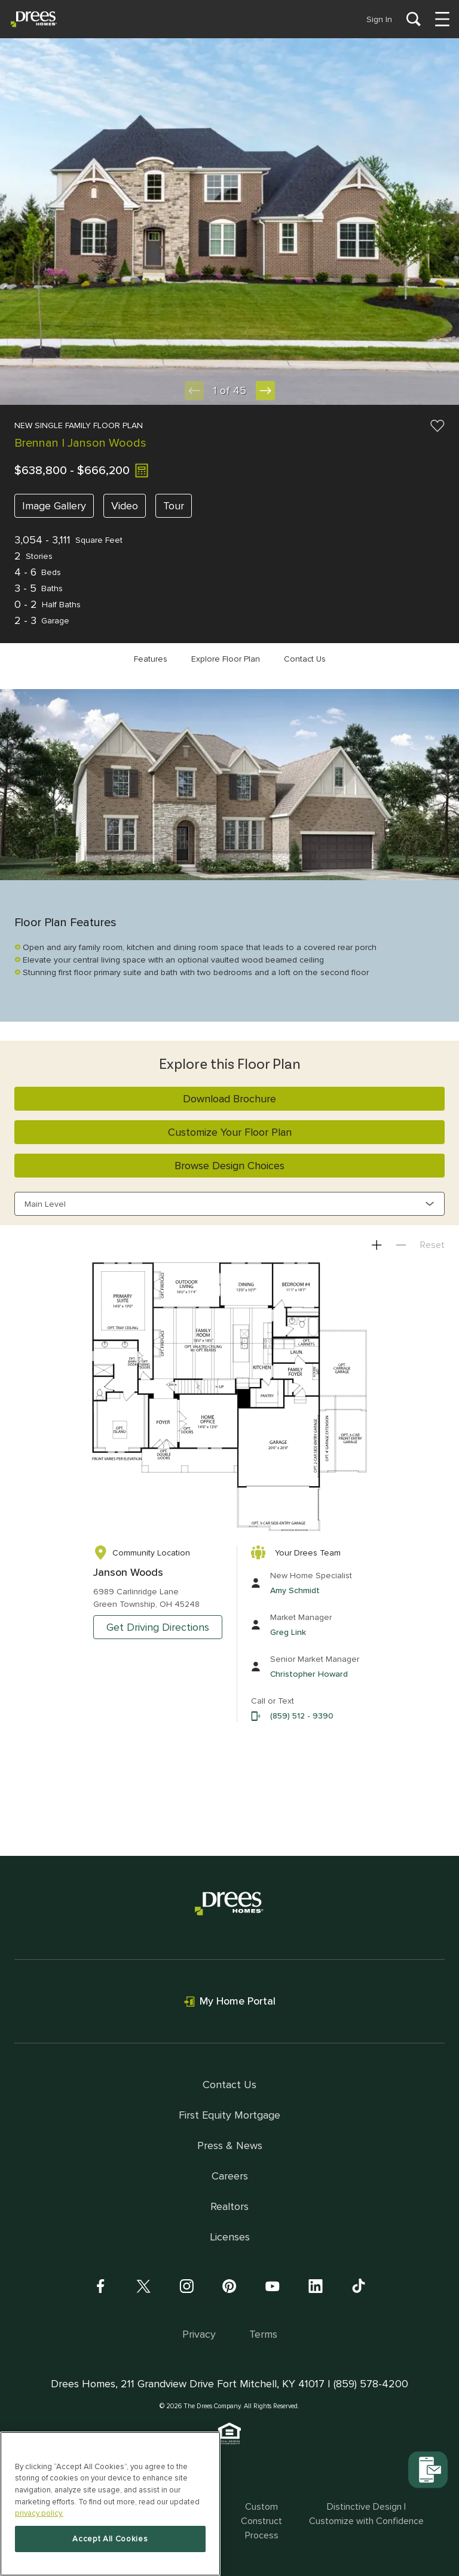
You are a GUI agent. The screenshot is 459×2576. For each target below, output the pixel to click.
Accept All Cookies (110, 2539)
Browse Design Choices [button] (229, 1165)
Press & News (229, 2145)
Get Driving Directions (157, 1627)
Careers (230, 2175)
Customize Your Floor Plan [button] (230, 1132)
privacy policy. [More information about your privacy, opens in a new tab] (39, 2513)
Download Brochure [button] (229, 1098)
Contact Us (305, 659)
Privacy (199, 2334)
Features (150, 659)
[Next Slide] (265, 390)
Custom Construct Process (261, 2521)
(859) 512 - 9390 (301, 1716)
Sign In (379, 19)
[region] (110, 2503)
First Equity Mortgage (229, 2115)
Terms (263, 2334)
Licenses (230, 2236)
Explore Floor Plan (225, 659)
